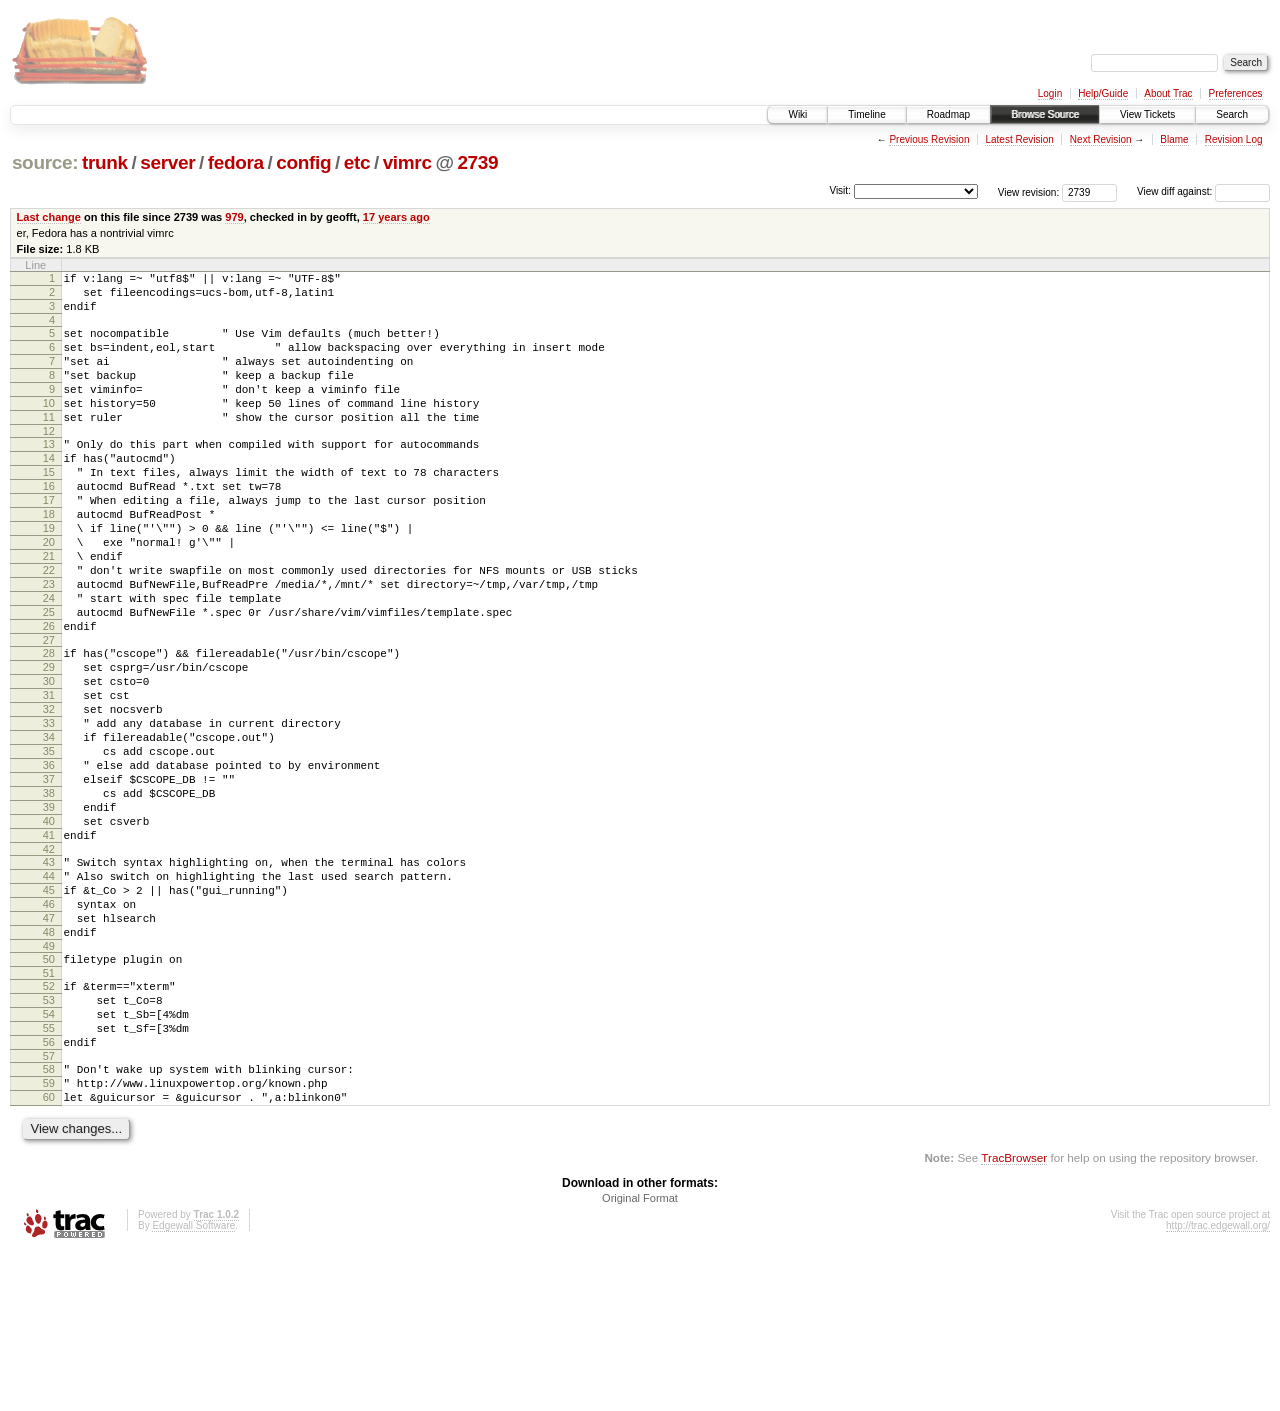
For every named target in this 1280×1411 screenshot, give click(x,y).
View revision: (1029, 191)
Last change (49, 217)
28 (49, 725)
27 (49, 712)
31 (49, 776)
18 (49, 559)
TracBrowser (1014, 1316)
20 (49, 593)
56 (49, 1189)
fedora (236, 162)
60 (49, 1253)
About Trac (1168, 93)
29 (49, 742)
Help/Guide (1103, 93)
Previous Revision (929, 139)
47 (49, 1044)
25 (49, 678)
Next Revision (1101, 139)
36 (49, 861)
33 (49, 810)
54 (49, 1155)
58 (49, 1219)
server (167, 162)
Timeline (866, 114)
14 (49, 491)
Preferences (1236, 93)
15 (49, 508)
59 (49, 1236)
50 (49, 1091)
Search (1232, 114)
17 (49, 542)
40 (49, 929)
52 (49, 1121)
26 (49, 695)
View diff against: (1203, 191)
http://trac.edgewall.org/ (1218, 1384)
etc (357, 162)
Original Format (640, 1357)
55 (49, 1172)
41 (49, 946)
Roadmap (948, 114)
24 (49, 661)
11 (49, 444)
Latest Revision (1019, 139)
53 (49, 1138)
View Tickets (1147, 114)
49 (49, 1078)
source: (45, 162)
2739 (477, 162)
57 (49, 1206)
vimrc (407, 162)
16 (49, 525)
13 (49, 474)
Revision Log (1234, 139)
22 (49, 627)
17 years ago (396, 217)
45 (49, 1010)
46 (49, 1027)
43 (49, 976)
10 (49, 427)
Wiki (797, 114)
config (303, 162)
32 (49, 793)
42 (49, 963)
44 (49, 993)
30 (49, 759)
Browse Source (1045, 114)
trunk (105, 162)
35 (49, 844)
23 (49, 644)
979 (234, 217)
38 (49, 895)
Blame (1174, 139)
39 (49, 912)
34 (49, 827)
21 (49, 610)
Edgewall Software (193, 1384)
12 (49, 461)
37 (49, 878)
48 (49, 1061)
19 (49, 576)
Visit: (840, 190)
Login (1050, 93)
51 (49, 1108)
